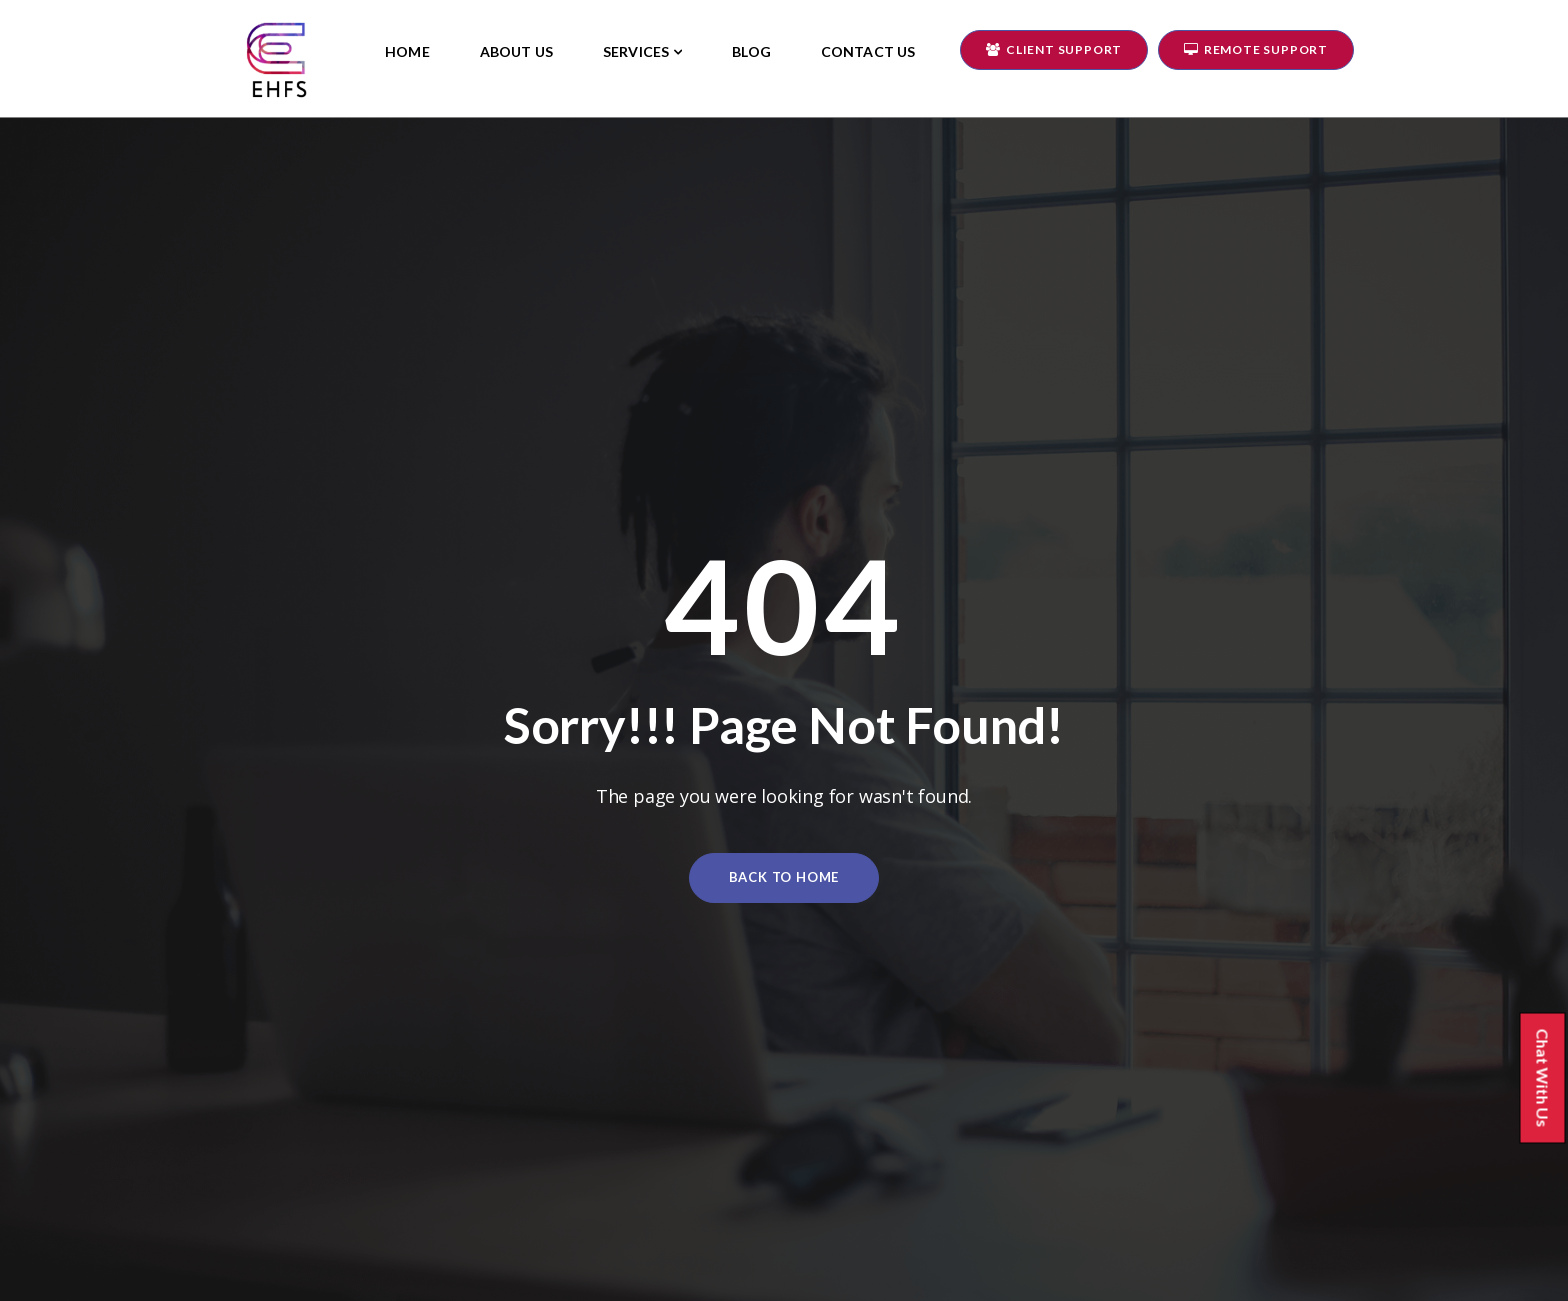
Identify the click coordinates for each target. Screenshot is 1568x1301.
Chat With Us (1550, 1079)
